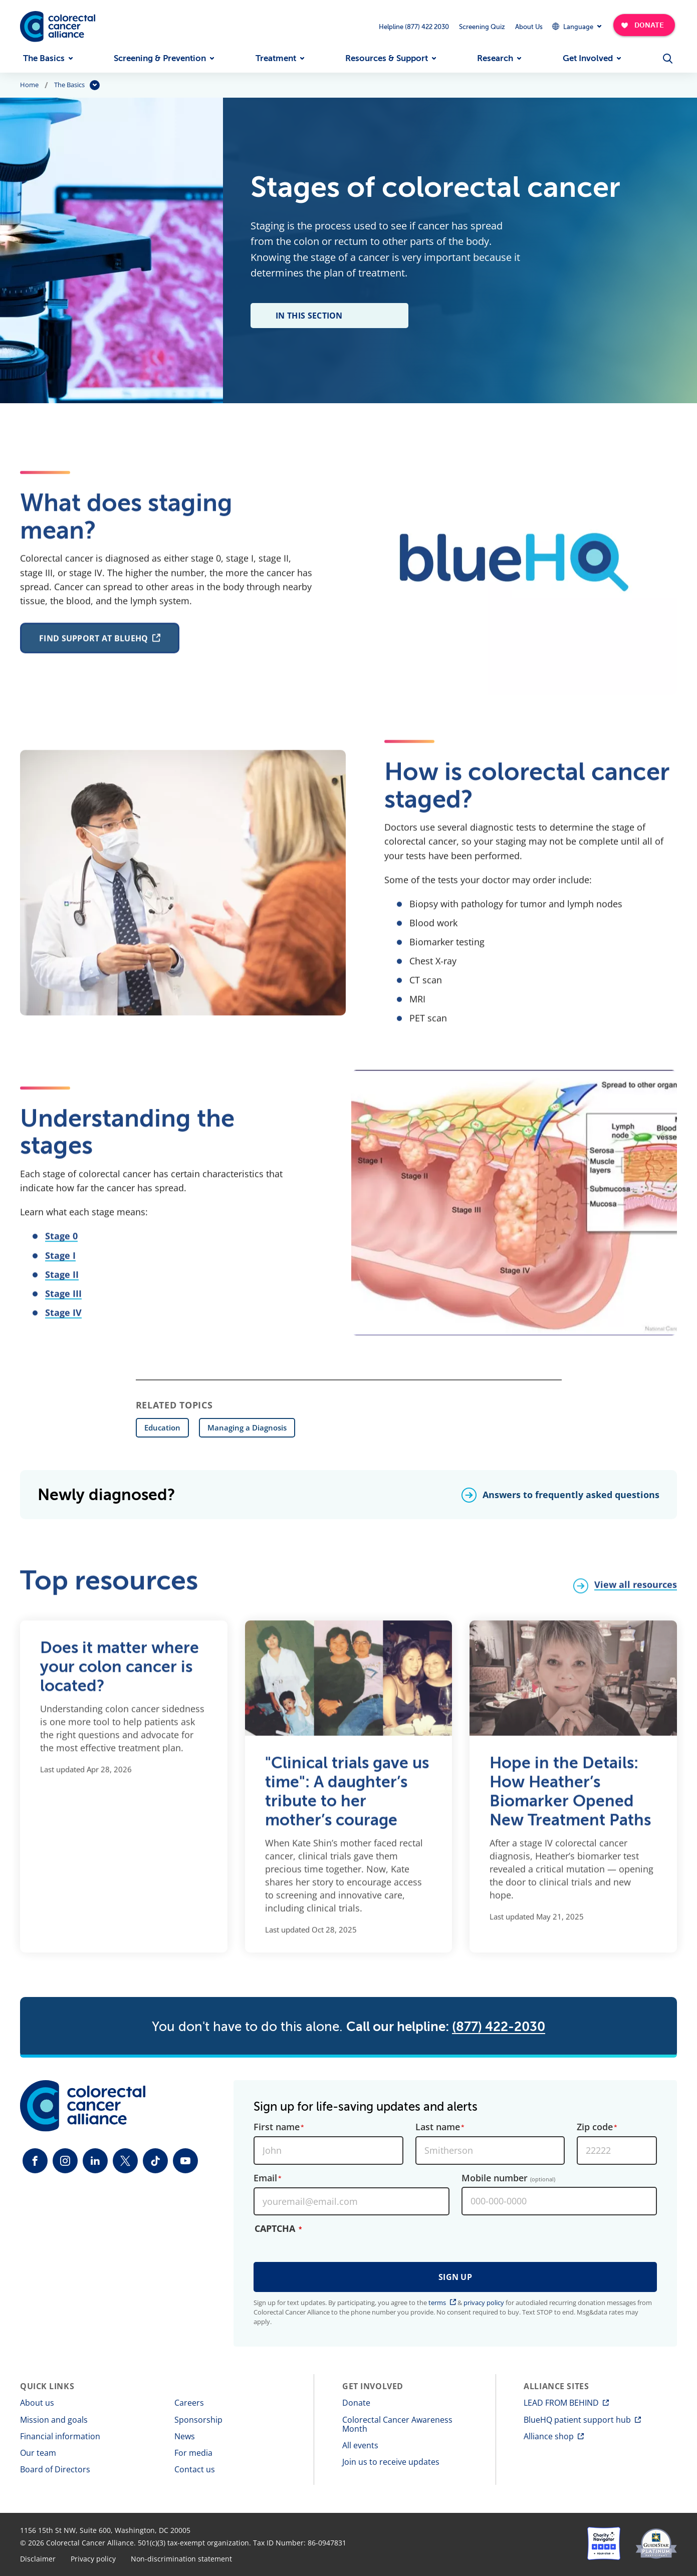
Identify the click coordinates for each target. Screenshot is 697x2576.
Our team (38, 2452)
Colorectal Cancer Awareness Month (397, 2424)
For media (193, 2452)
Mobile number (508, 2178)
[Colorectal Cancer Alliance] (57, 26)
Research (495, 58)
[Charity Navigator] (603, 2543)
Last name (437, 2127)
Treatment (276, 58)
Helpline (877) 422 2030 (414, 27)
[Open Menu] (668, 59)
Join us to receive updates (390, 2461)
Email (265, 2178)
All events (360, 2445)
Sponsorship (198, 2419)
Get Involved (588, 58)
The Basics (44, 58)
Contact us (194, 2469)
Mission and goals (54, 2419)
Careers (189, 2402)
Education (162, 1427)
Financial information (60, 2436)
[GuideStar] (656, 2543)
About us (37, 2402)
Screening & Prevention (160, 58)
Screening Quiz (482, 27)
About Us (529, 27)
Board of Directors (55, 2469)
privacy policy (483, 2302)
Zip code (595, 2127)
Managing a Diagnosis (247, 1427)
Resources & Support (386, 58)
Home (29, 85)
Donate (356, 2402)
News (184, 2436)
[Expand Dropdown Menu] (576, 26)
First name (277, 2127)
